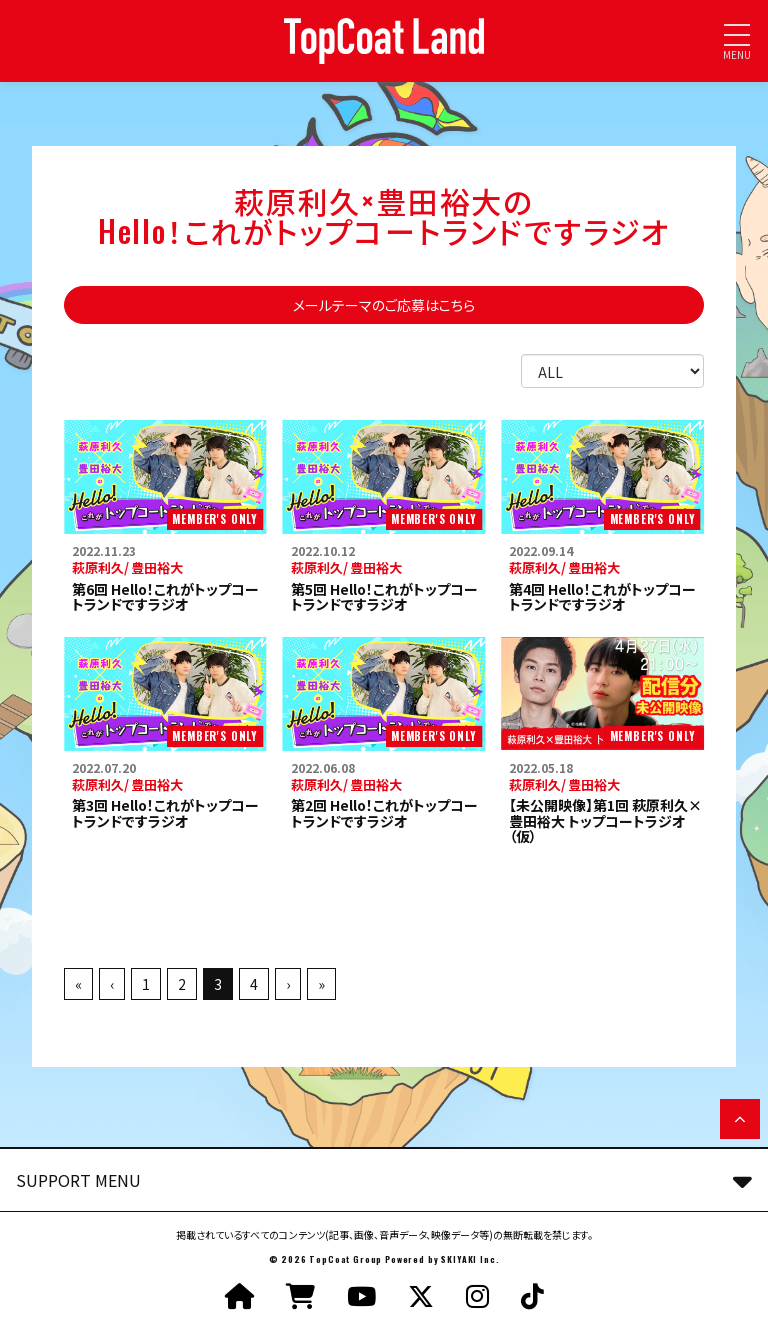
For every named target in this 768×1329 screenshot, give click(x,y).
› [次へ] (288, 984)
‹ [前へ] (112, 984)
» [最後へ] (321, 984)
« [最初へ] (78, 984)
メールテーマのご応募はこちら (384, 305)
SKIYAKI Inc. (470, 1259)
